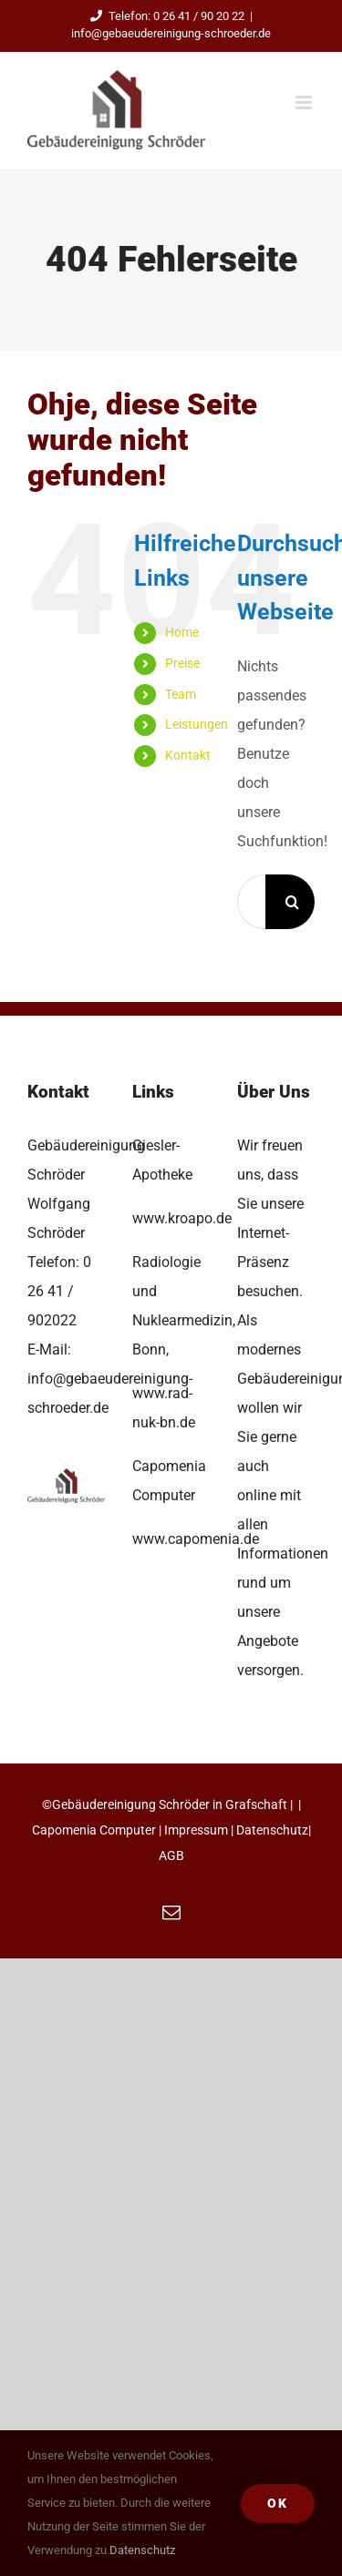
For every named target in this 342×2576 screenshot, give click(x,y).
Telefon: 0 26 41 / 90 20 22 (164, 16)
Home (182, 632)
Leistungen (196, 724)
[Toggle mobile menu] (305, 102)
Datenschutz (272, 1830)
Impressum (196, 1830)
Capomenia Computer (94, 1830)
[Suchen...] (251, 901)
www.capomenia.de (195, 1539)
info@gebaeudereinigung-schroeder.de (171, 33)
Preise (182, 663)
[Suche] (292, 901)
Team (180, 694)
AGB (171, 1855)
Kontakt (188, 755)
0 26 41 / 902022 (59, 1291)
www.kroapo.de (182, 1218)
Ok (277, 2503)
